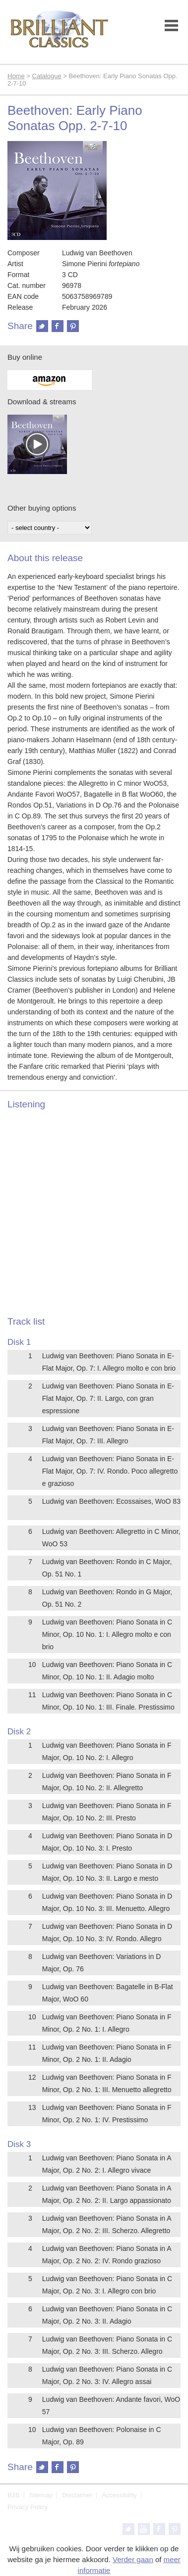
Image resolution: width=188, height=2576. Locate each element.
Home (16, 76)
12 (32, 2077)
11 (32, 1695)
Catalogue (47, 76)
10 (32, 1665)
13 (32, 2107)
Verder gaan (133, 2559)
